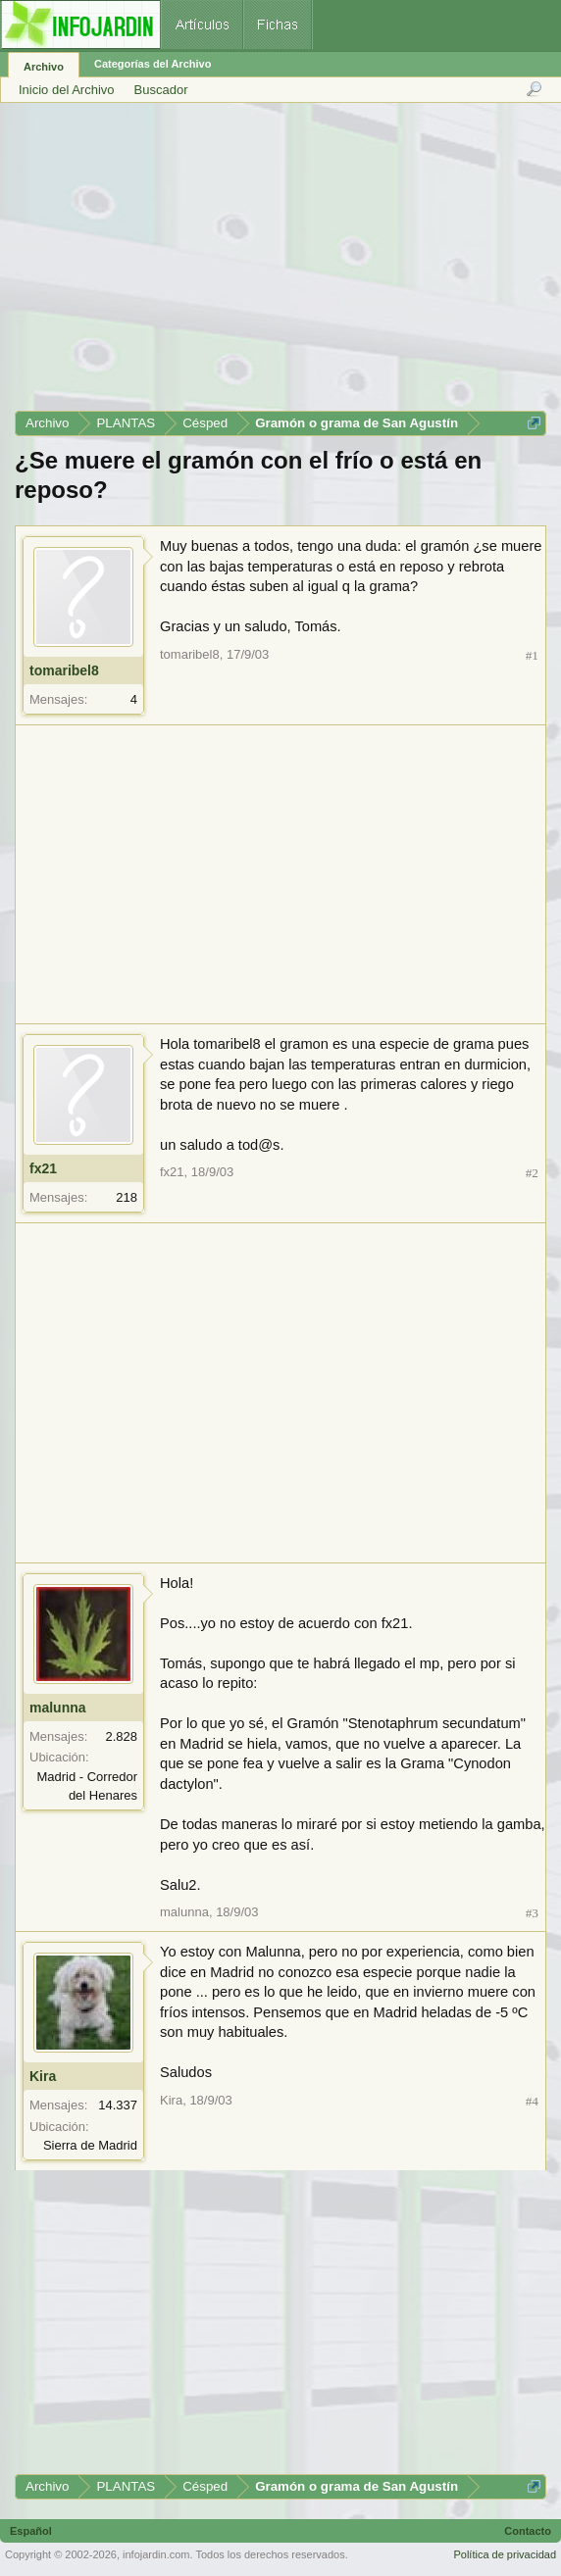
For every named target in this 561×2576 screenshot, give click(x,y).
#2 (532, 1172)
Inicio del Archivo (67, 89)
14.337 (117, 2105)
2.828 (121, 1736)
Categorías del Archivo (152, 64)
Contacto (527, 2531)
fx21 (43, 1168)
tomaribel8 (64, 670)
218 (126, 1197)
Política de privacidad (504, 2554)
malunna (57, 1707)
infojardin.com (156, 2554)
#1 (532, 655)
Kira (42, 2076)
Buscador (161, 89)
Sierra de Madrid (90, 2145)
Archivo (44, 67)
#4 (532, 2101)
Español (31, 2531)
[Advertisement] (279, 263)
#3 (532, 1913)
